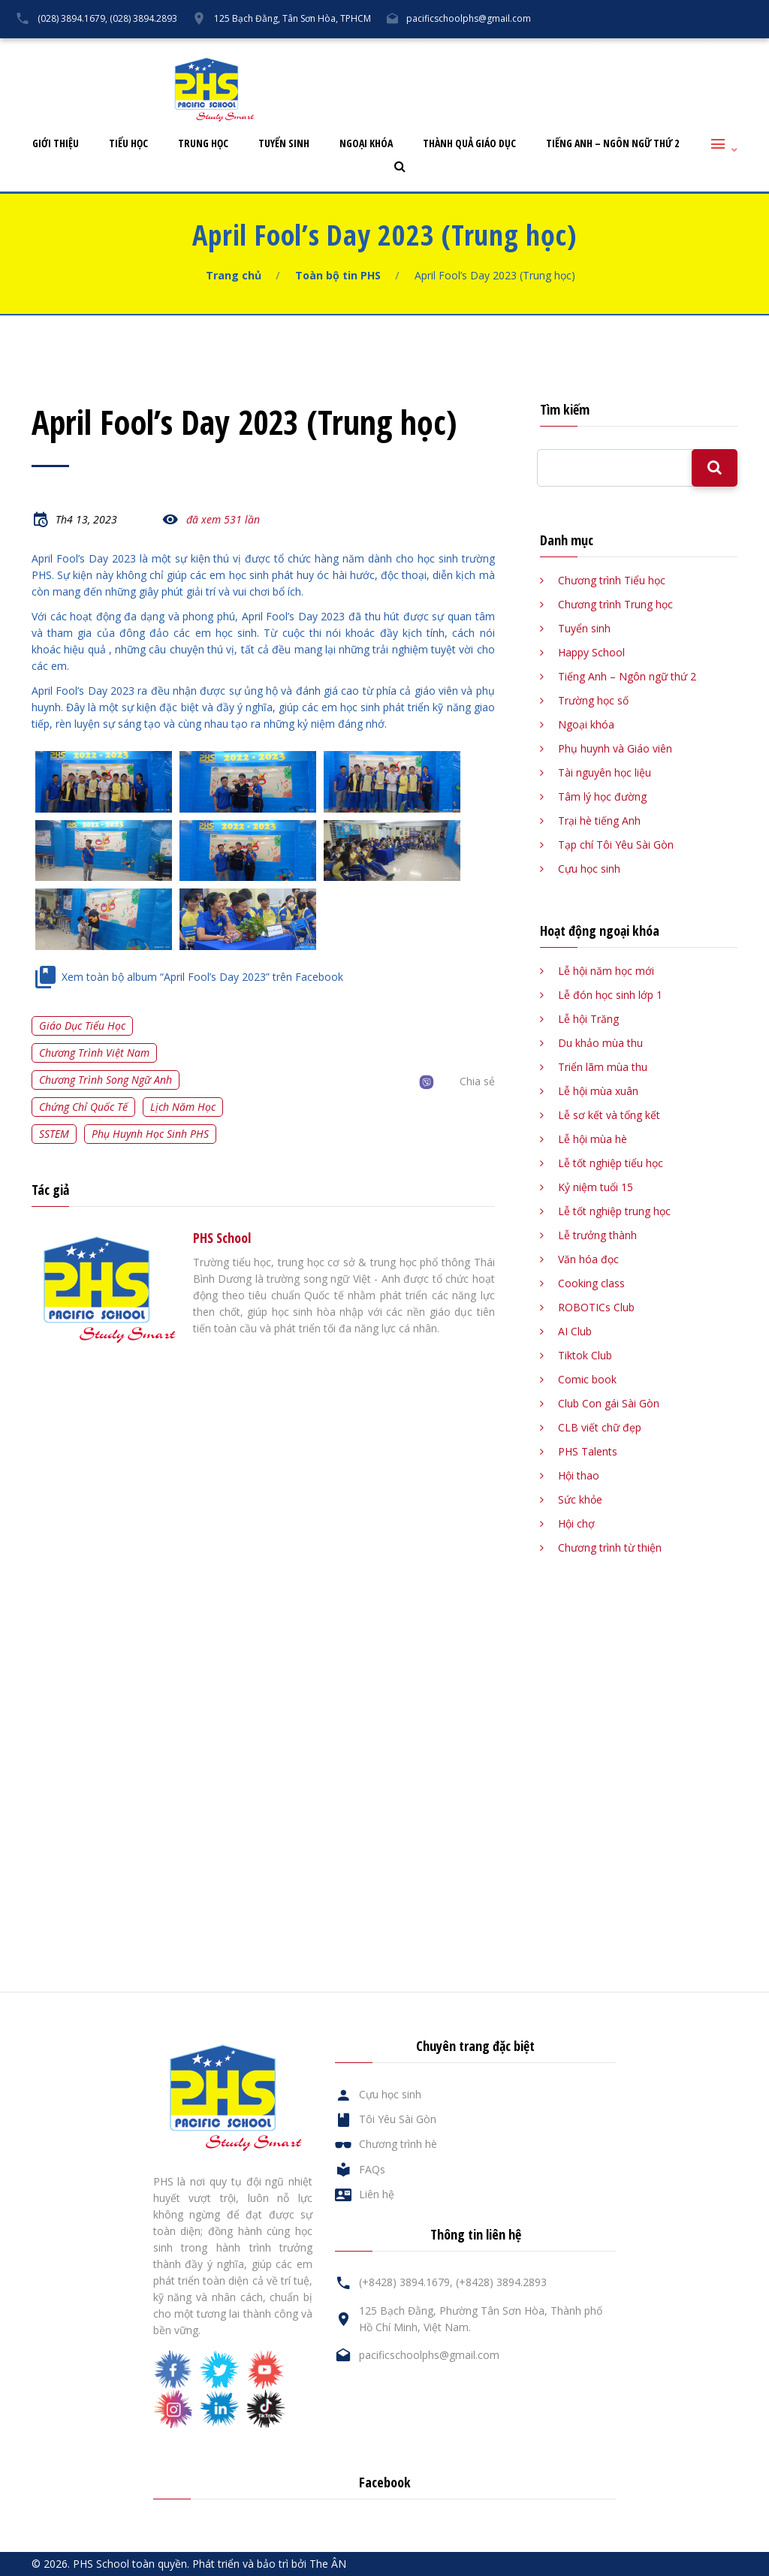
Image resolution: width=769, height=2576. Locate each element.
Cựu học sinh (555, 50)
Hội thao (578, 1475)
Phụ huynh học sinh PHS (150, 1134)
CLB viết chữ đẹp (599, 1427)
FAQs (623, 50)
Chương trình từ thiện (610, 1547)
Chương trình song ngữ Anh (105, 1079)
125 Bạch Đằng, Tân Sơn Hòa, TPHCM (292, 18)
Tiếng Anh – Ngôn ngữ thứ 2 (612, 143)
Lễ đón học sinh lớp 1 (610, 995)
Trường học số (593, 700)
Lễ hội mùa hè (592, 1139)
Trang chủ (233, 275)
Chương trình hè (398, 2144)
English (739, 50)
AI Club (575, 1331)
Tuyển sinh (283, 143)
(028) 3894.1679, (72, 18)
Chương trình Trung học (615, 604)
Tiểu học (128, 143)
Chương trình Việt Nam (94, 1052)
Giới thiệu (55, 143)
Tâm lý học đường (602, 796)
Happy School (591, 652)
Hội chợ (576, 1523)
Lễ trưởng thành (597, 1235)
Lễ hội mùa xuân (598, 1091)
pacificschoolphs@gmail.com (468, 18)
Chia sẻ (477, 1081)
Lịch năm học (183, 1106)
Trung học (203, 143)
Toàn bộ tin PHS (338, 275)
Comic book (587, 1379)
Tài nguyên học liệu (604, 772)
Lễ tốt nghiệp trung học (614, 1211)
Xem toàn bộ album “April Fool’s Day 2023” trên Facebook (202, 977)
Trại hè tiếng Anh (599, 820)
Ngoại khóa (366, 143)
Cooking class (591, 1283)
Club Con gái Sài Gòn (608, 1403)
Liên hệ (680, 50)
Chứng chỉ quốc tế (83, 1106)
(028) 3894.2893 (143, 18)
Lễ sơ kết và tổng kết (609, 1115)
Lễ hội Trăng (588, 1019)
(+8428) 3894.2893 (501, 2282)
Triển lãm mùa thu (602, 1067)
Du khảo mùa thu (600, 1043)
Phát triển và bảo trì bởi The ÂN (269, 2563)
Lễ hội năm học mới (606, 971)
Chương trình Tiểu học (611, 580)
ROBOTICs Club (596, 1307)
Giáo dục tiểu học (82, 1025)
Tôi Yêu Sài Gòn (465, 50)
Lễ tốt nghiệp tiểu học (610, 1163)
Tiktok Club (585, 1355)
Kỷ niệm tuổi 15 (595, 1187)
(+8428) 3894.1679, (406, 2282)
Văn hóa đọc (588, 1259)
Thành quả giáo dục (469, 143)
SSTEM (54, 1134)
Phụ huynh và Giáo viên (615, 748)
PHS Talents (587, 1451)
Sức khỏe (580, 1499)
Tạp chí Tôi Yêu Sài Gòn (616, 844)
